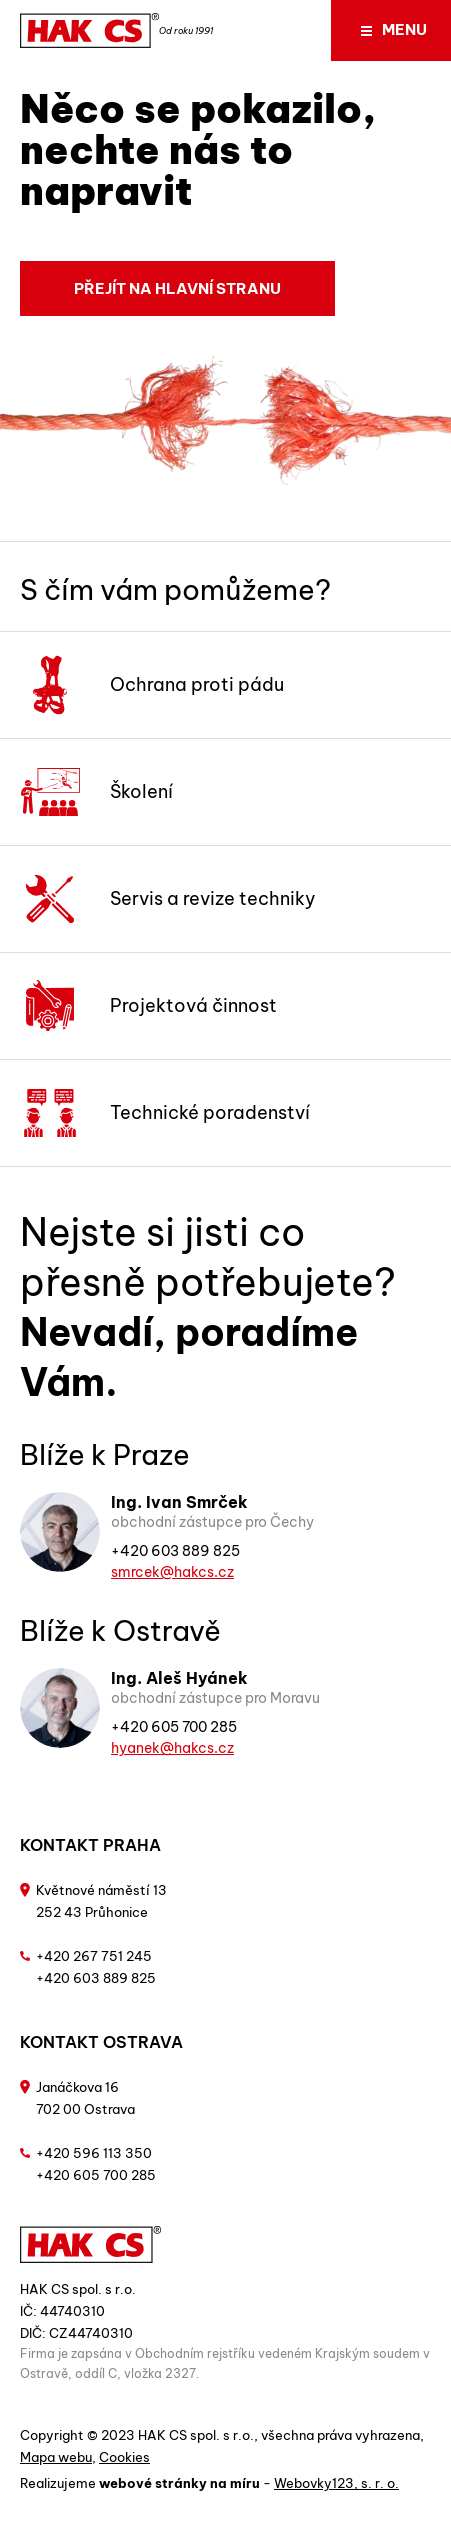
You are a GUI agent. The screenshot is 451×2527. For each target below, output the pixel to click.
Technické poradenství (165, 1113)
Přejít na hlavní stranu (177, 288)
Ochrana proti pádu (152, 685)
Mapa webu (56, 2457)
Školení (96, 792)
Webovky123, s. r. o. (336, 2483)
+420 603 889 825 (175, 1551)
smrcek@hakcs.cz (172, 1572)
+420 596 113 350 (94, 2153)
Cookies (124, 2457)
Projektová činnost (148, 1006)
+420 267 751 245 (94, 1956)
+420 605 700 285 (174, 1727)
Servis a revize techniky (168, 899)
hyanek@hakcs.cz (172, 1748)
